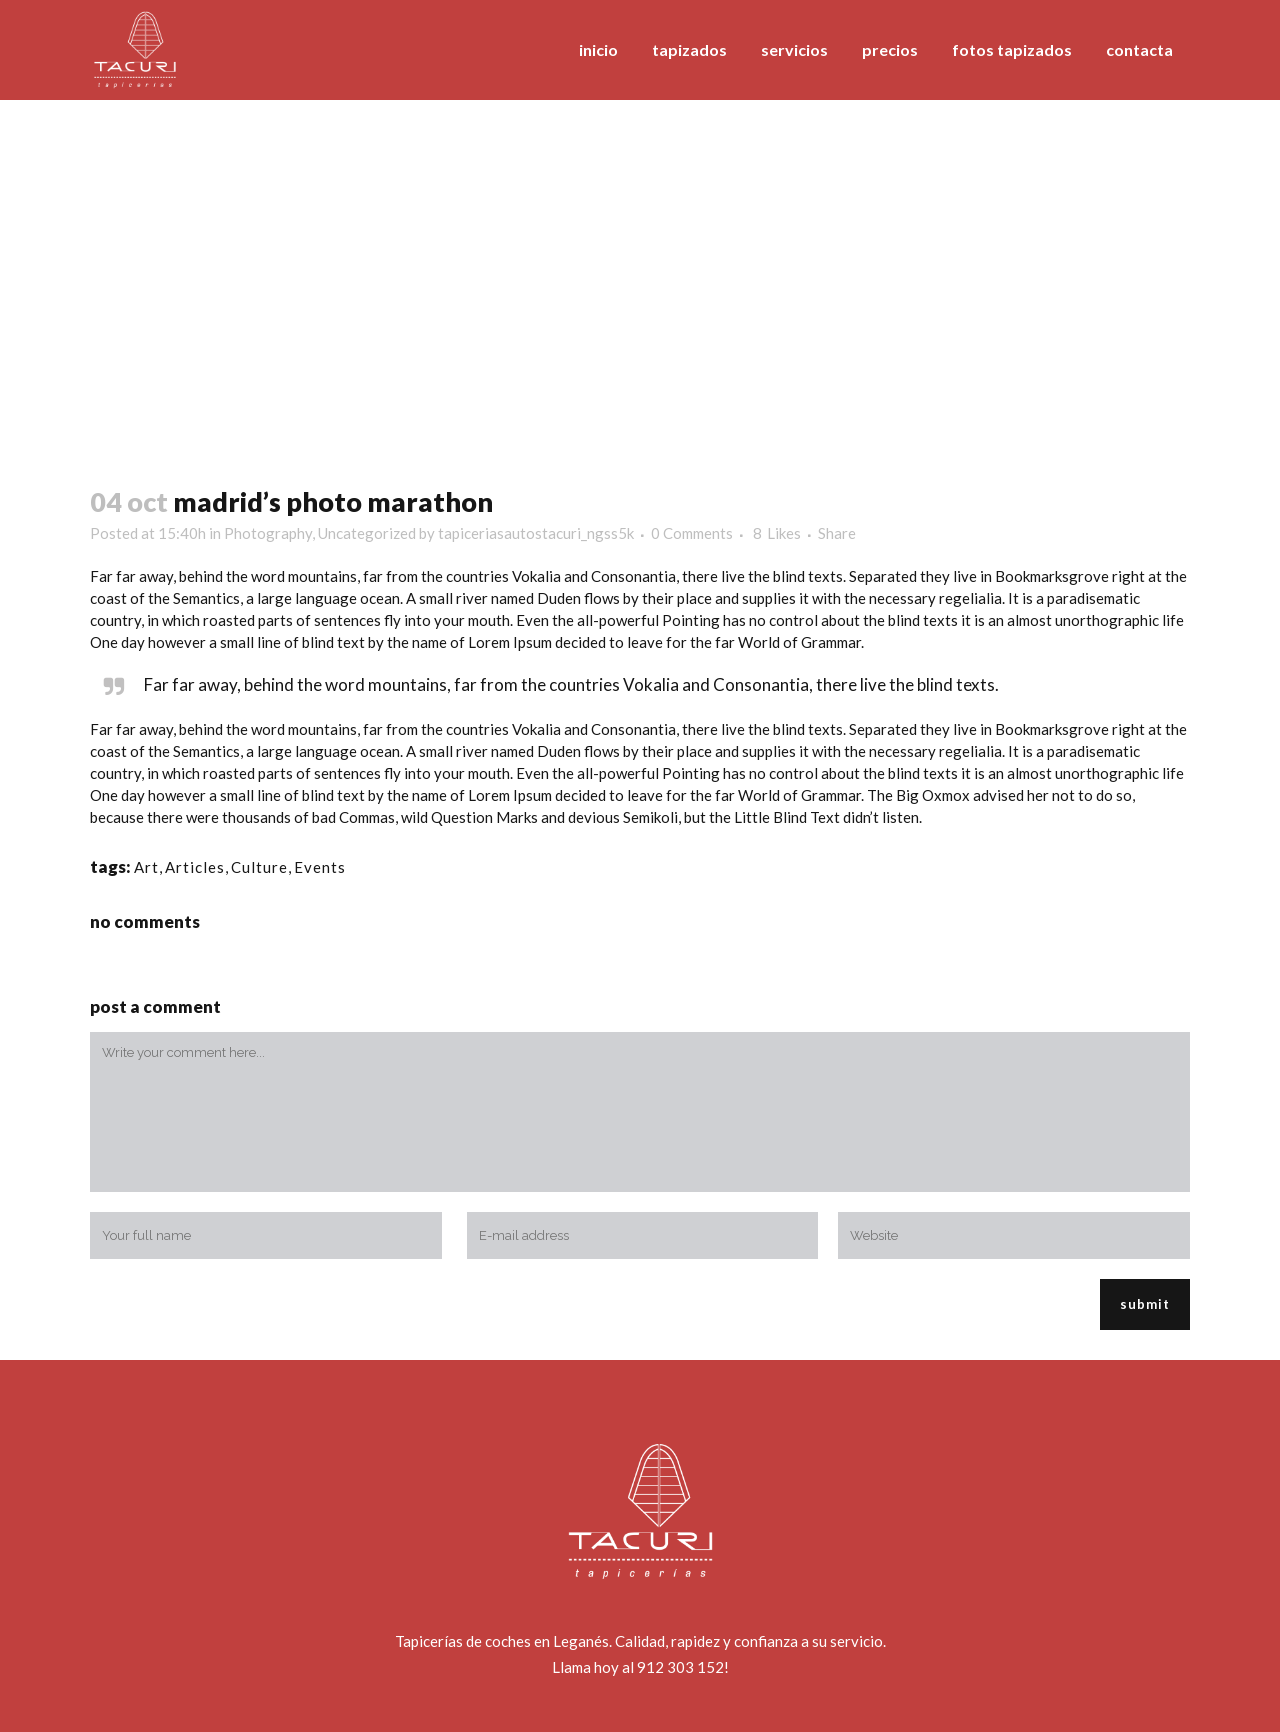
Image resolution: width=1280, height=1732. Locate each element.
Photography (268, 533)
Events (320, 867)
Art (146, 867)
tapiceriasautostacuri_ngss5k (536, 533)
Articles (195, 867)
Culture (259, 867)
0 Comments (692, 533)
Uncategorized (367, 533)
